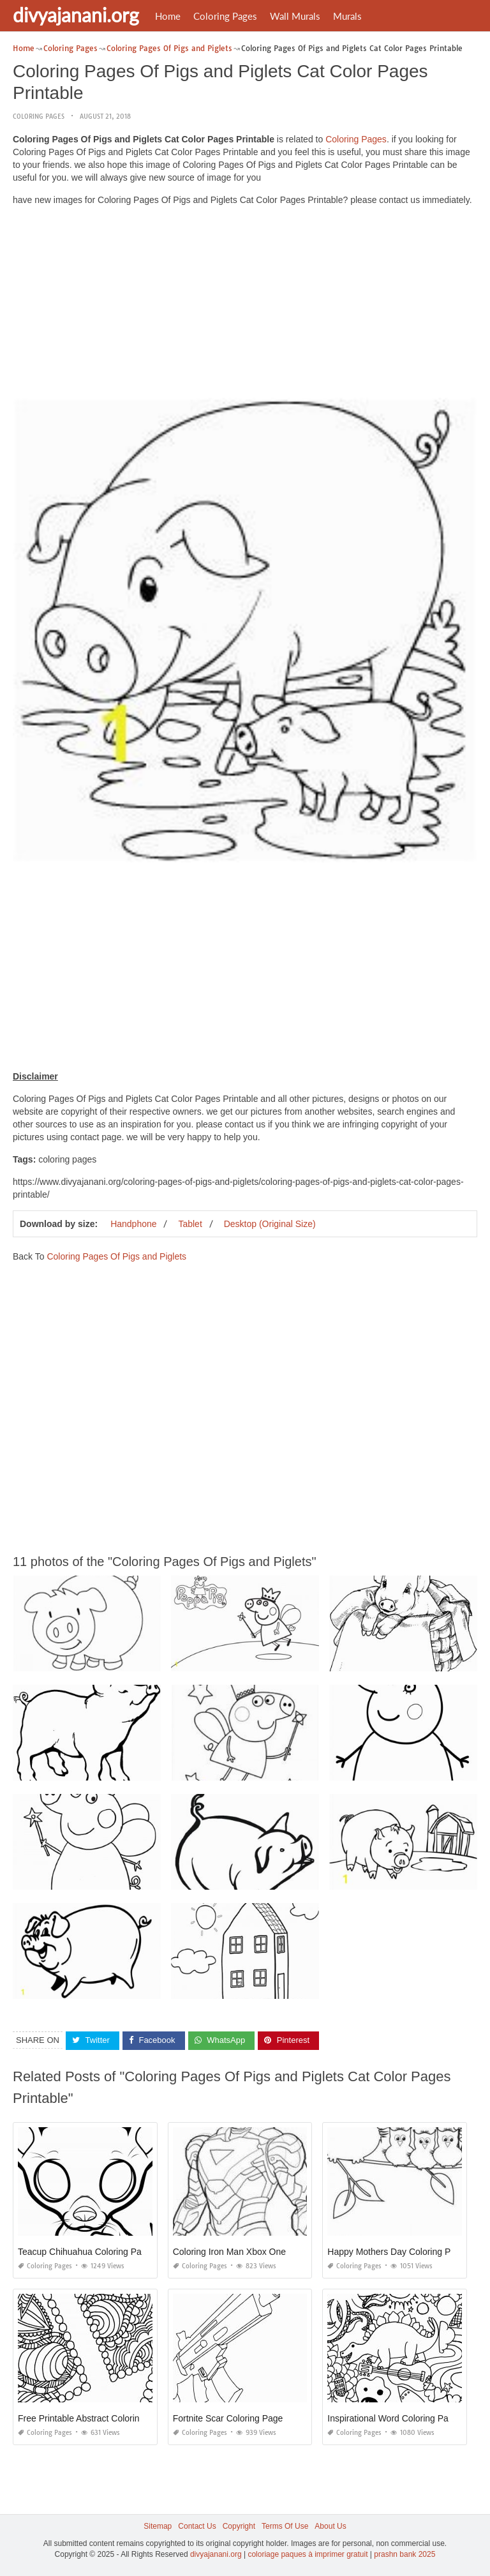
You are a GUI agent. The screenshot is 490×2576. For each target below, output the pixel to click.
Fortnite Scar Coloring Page (228, 2418)
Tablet (190, 1224)
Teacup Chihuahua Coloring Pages (87, 2252)
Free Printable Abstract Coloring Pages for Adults (115, 2418)
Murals (347, 16)
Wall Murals (295, 16)
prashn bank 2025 (404, 2554)
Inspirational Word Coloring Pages (395, 2418)
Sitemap (158, 2526)
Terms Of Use (285, 2526)
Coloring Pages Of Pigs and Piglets (116, 1256)
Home (168, 16)
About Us (330, 2526)
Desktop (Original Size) (270, 1224)
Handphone (133, 1224)
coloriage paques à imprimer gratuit (308, 2554)
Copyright (239, 2526)
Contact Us (197, 2526)
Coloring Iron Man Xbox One (229, 2252)
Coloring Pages (225, 16)
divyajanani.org (76, 14)
